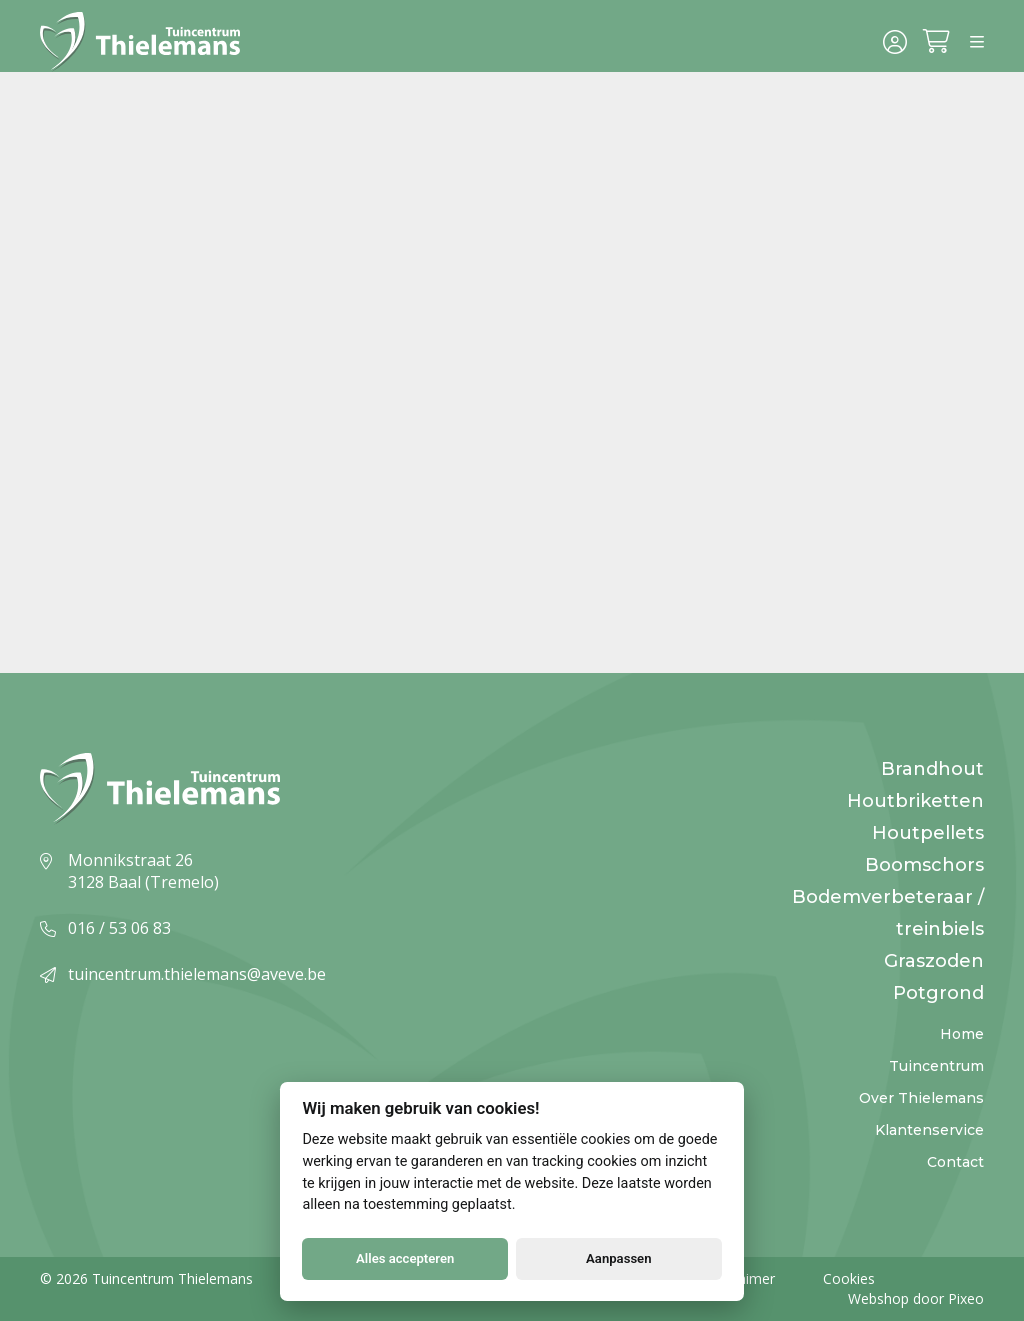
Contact (955, 1162)
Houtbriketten (915, 801)
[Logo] (148, 44)
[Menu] (977, 44)
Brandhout (932, 769)
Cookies (849, 1278)
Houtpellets (928, 833)
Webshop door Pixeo (916, 1298)
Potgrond (938, 993)
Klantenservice (929, 1130)
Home (962, 1034)
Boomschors (924, 865)
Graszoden (934, 961)
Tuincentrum (936, 1066)
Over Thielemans (921, 1098)
